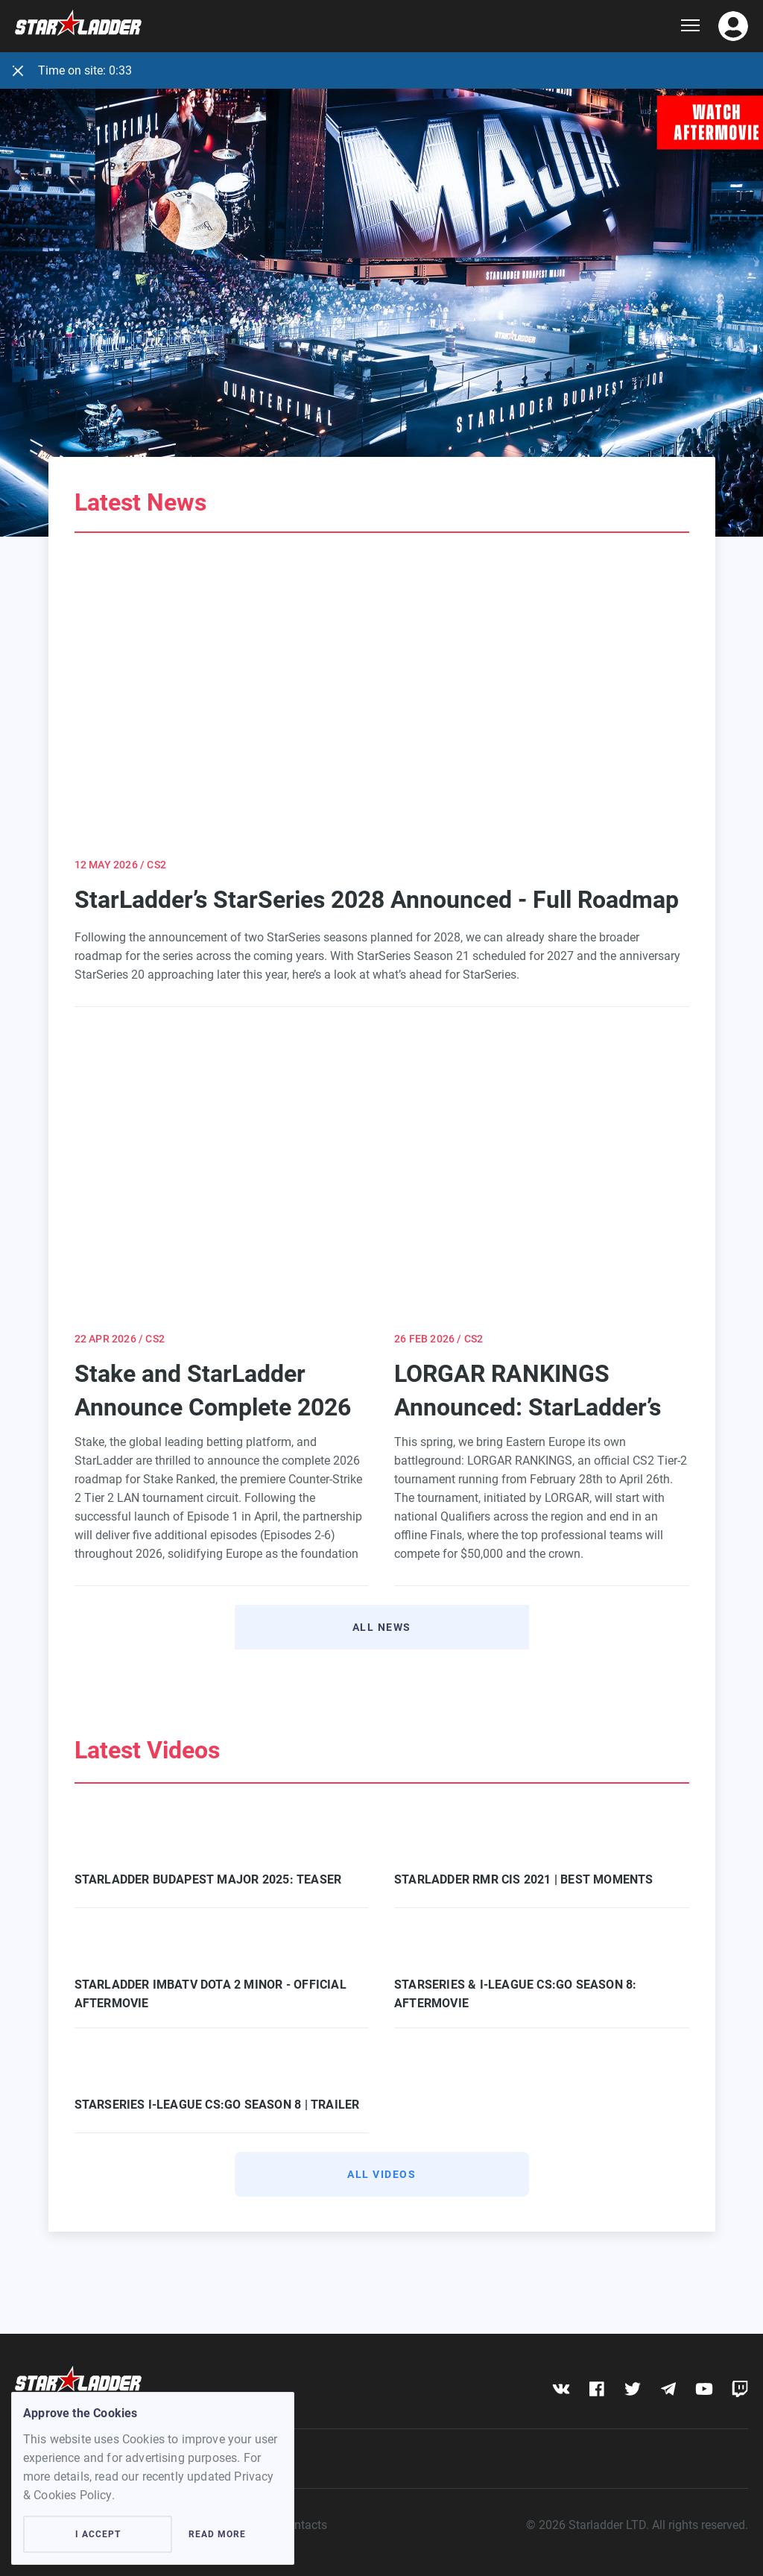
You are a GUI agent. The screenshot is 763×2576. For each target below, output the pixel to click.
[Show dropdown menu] (690, 26)
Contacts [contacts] (303, 2525)
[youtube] (703, 2388)
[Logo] (348, 26)
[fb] (596, 2388)
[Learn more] (381, 294)
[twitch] (739, 2388)
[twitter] (632, 2388)
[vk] (560, 2388)
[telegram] (668, 2388)
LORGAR (567, 1498)
